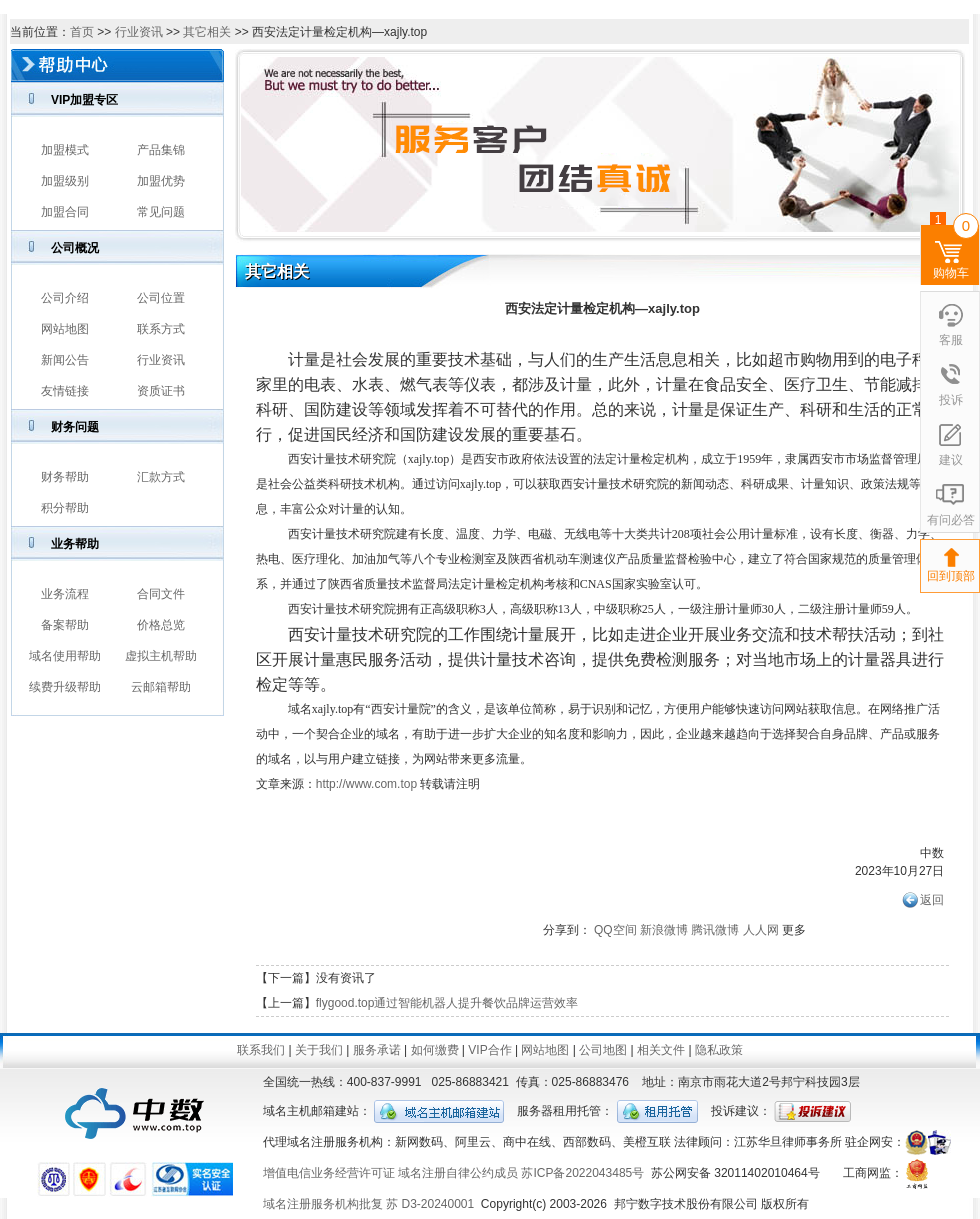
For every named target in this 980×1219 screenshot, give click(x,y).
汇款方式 (161, 477)
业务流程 (65, 594)
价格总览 (161, 625)
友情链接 (65, 391)
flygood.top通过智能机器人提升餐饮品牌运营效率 (447, 1003)
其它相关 (207, 32)
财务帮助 (65, 477)
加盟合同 (65, 212)
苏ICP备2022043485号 (582, 1173)
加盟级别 (65, 181)
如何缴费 (435, 1050)
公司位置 (161, 298)
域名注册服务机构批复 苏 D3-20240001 (368, 1204)
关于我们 (319, 1050)
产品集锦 (161, 150)
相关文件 (661, 1050)
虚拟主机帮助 (161, 656)
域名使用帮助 (65, 656)
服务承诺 (377, 1050)
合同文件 (161, 594)
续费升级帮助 (65, 687)
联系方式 (161, 329)
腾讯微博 (715, 930)
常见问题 (161, 212)
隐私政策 (719, 1050)
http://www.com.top (366, 784)
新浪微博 (664, 930)
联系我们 (261, 1050)
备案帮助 (65, 625)
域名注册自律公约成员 (458, 1173)
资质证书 (161, 391)
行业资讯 (139, 32)
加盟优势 (161, 181)
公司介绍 (65, 298)
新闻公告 (65, 360)
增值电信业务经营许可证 (329, 1173)
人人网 (761, 930)
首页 (82, 32)
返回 (932, 900)
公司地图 (603, 1050)
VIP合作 (489, 1050)
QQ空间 (615, 930)
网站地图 (65, 329)
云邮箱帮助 (161, 687)
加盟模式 (65, 150)
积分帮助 (65, 508)
